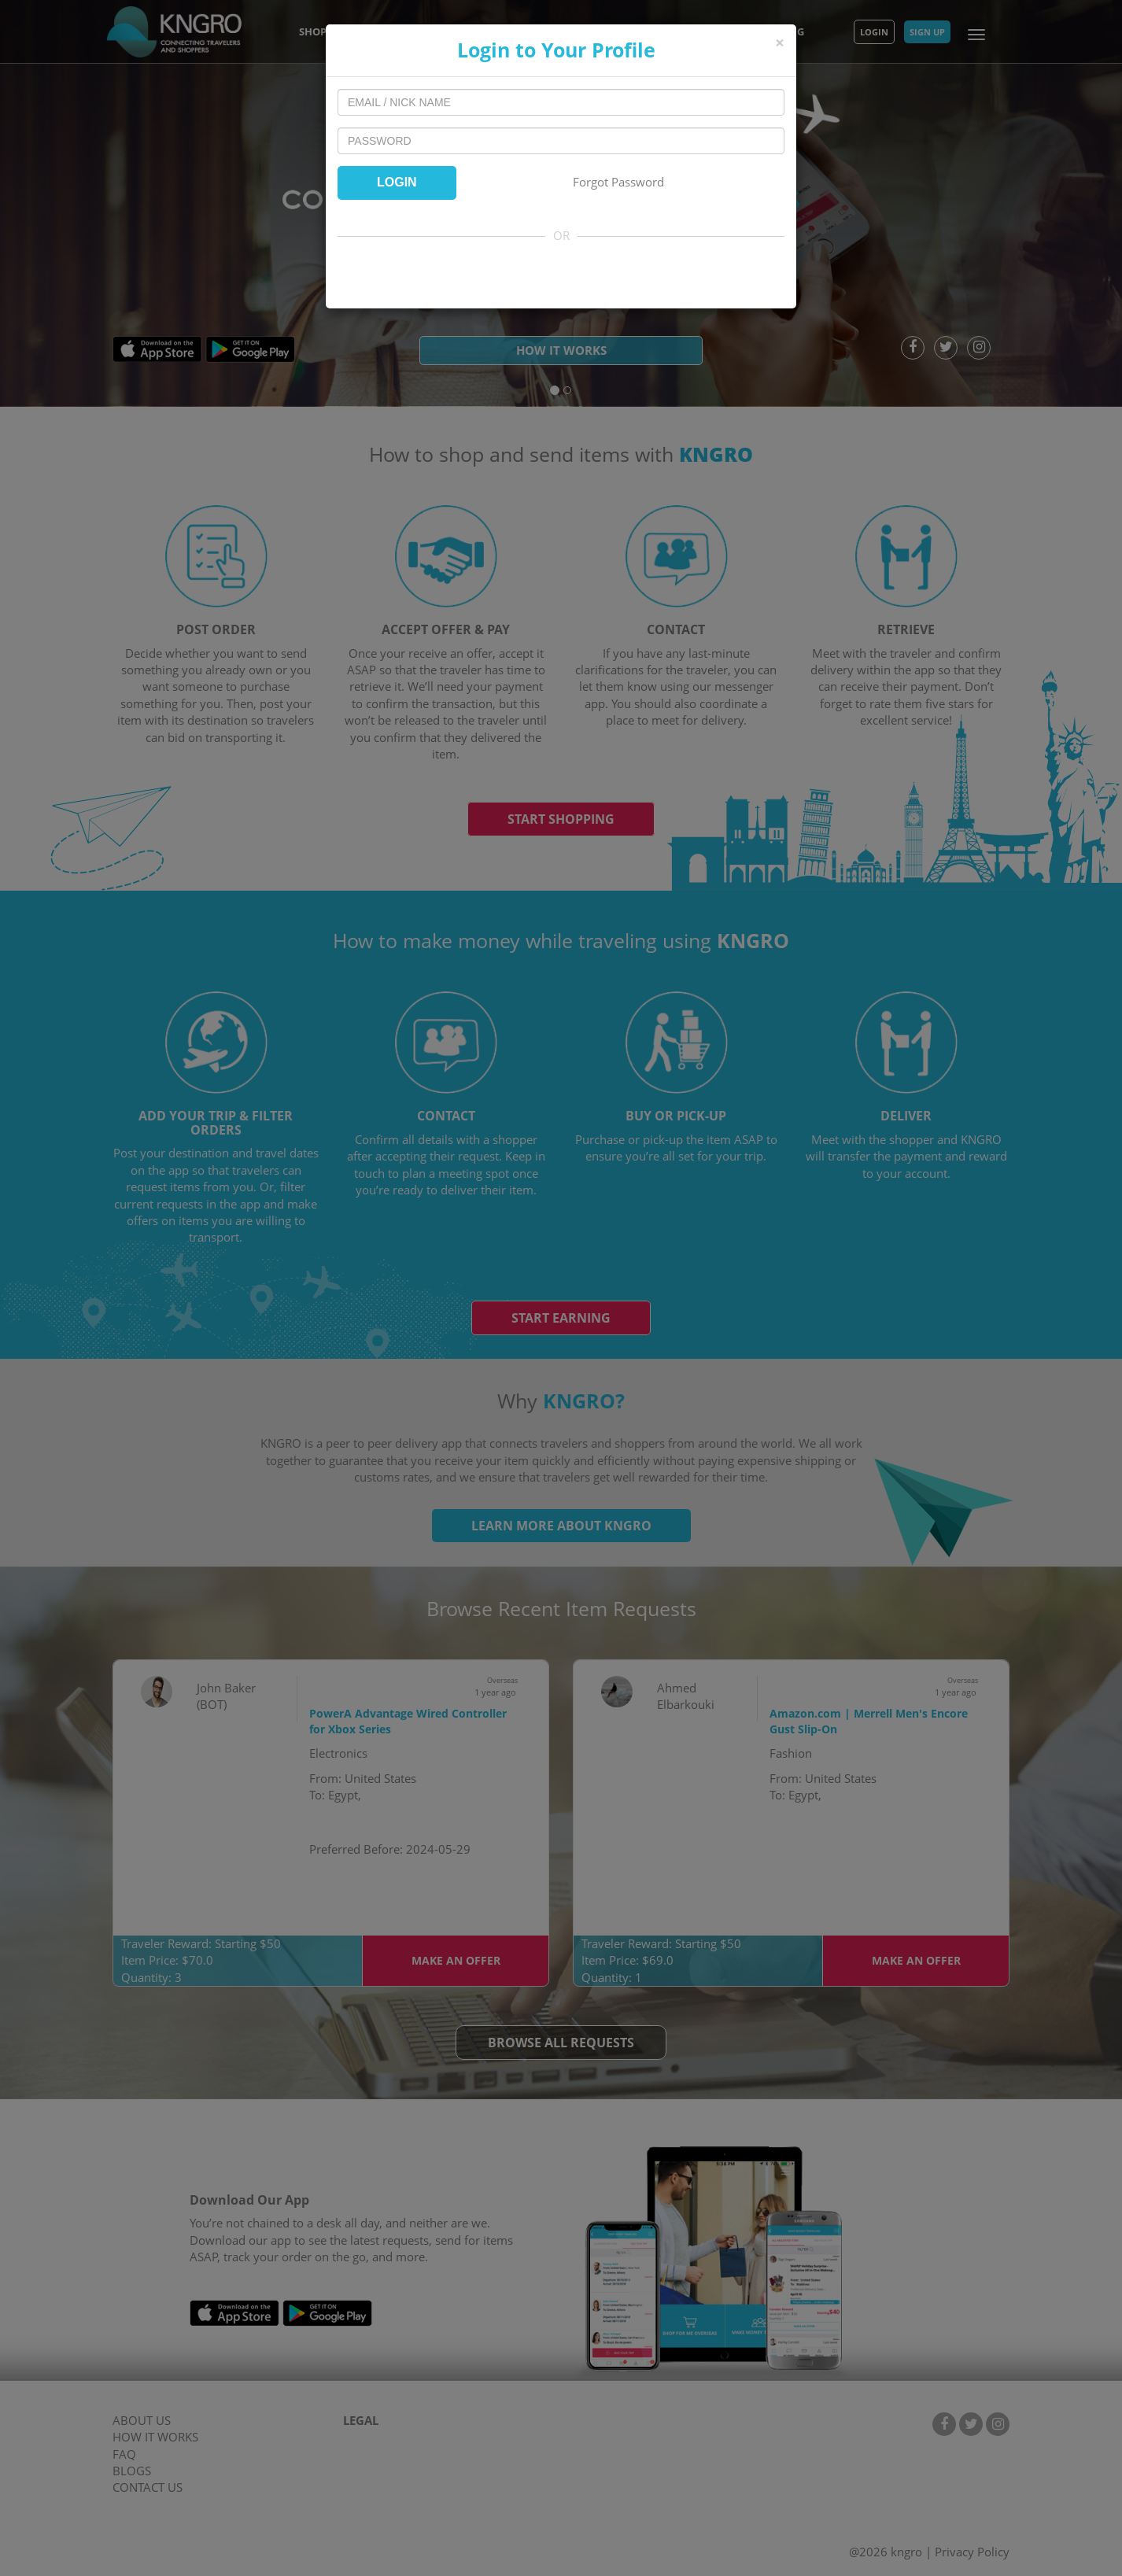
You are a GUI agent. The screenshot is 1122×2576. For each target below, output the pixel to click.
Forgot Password (618, 182)
